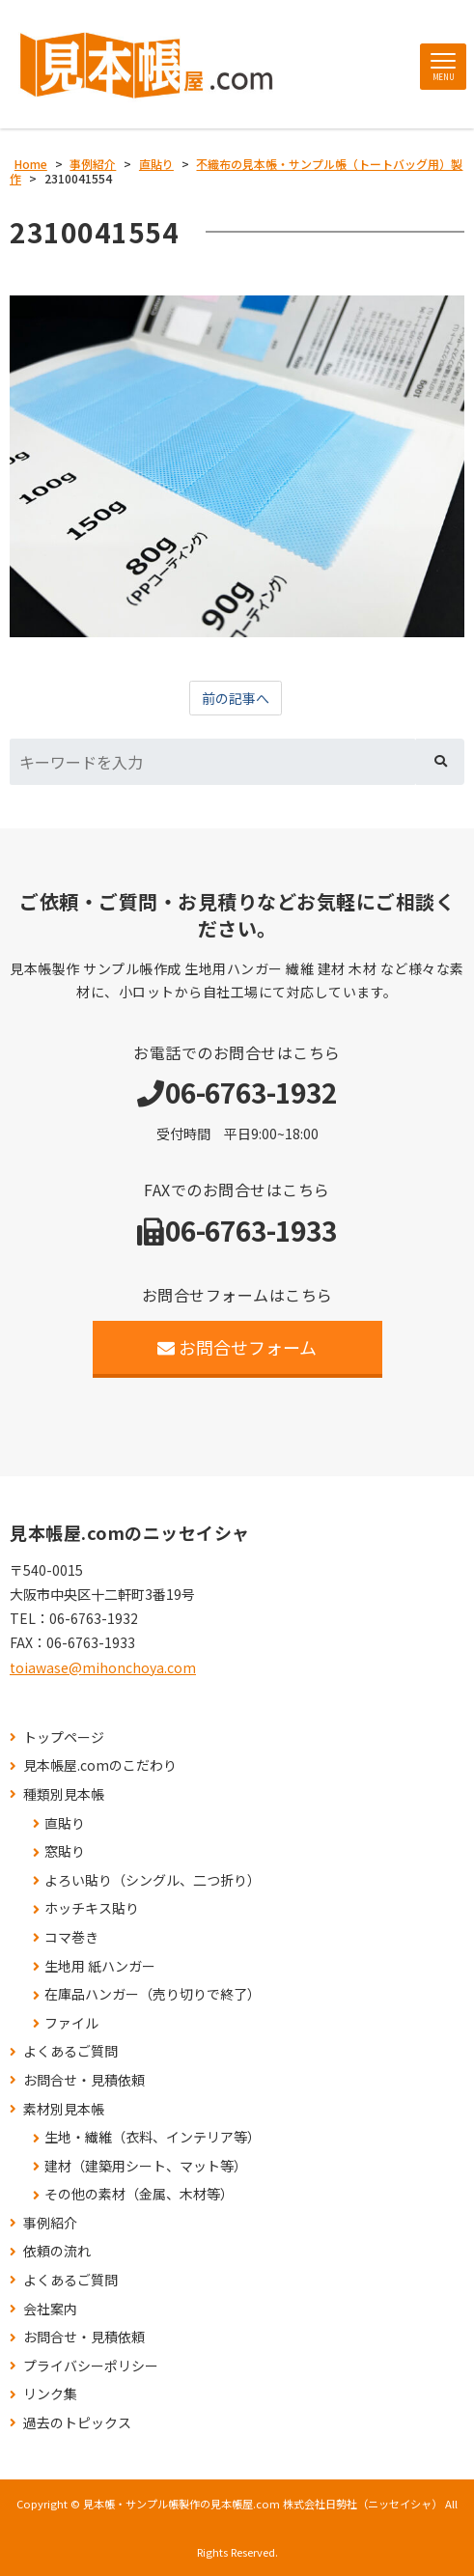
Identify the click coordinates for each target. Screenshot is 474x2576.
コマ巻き (71, 1937)
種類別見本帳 (63, 1794)
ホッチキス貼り (91, 1908)
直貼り (64, 1823)
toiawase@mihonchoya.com (103, 1667)
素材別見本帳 (63, 2109)
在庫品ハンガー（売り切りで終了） (152, 1994)
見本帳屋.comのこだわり (100, 1765)
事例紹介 (50, 2223)
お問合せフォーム (237, 1346)
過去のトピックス (77, 2423)
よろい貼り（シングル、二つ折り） (152, 1880)
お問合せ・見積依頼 (84, 2080)
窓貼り (64, 1851)
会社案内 (50, 2309)
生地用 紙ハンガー (99, 1966)
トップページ (63, 1737)
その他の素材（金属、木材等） (139, 2194)
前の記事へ (235, 698)
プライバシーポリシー (90, 2366)
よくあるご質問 (70, 2051)
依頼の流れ (57, 2251)
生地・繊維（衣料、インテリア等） (152, 2137)
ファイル (71, 2023)
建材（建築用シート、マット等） (145, 2166)
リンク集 (50, 2394)
